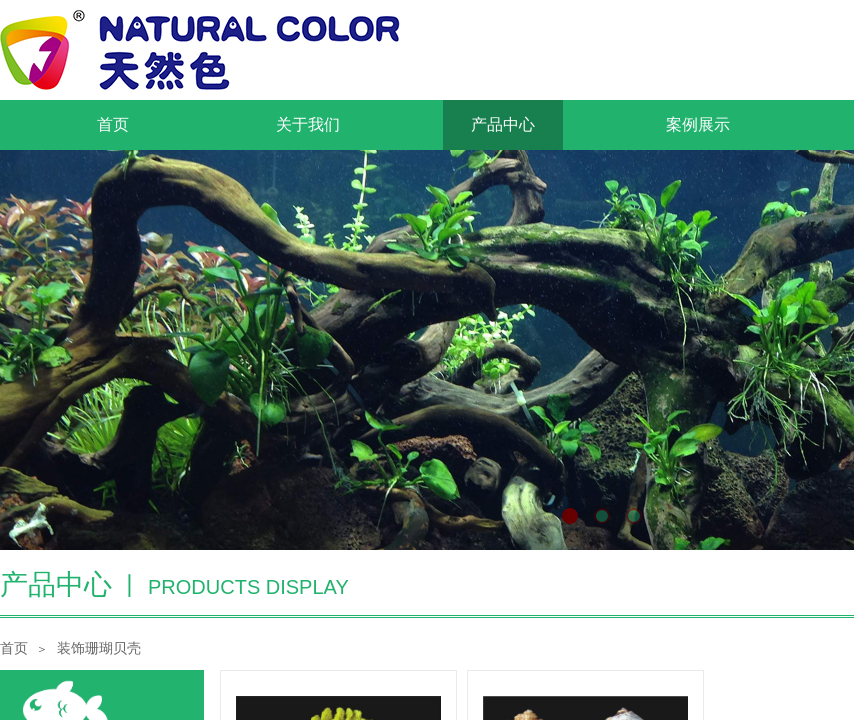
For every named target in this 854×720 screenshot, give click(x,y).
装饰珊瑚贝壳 (99, 648)
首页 (14, 648)
